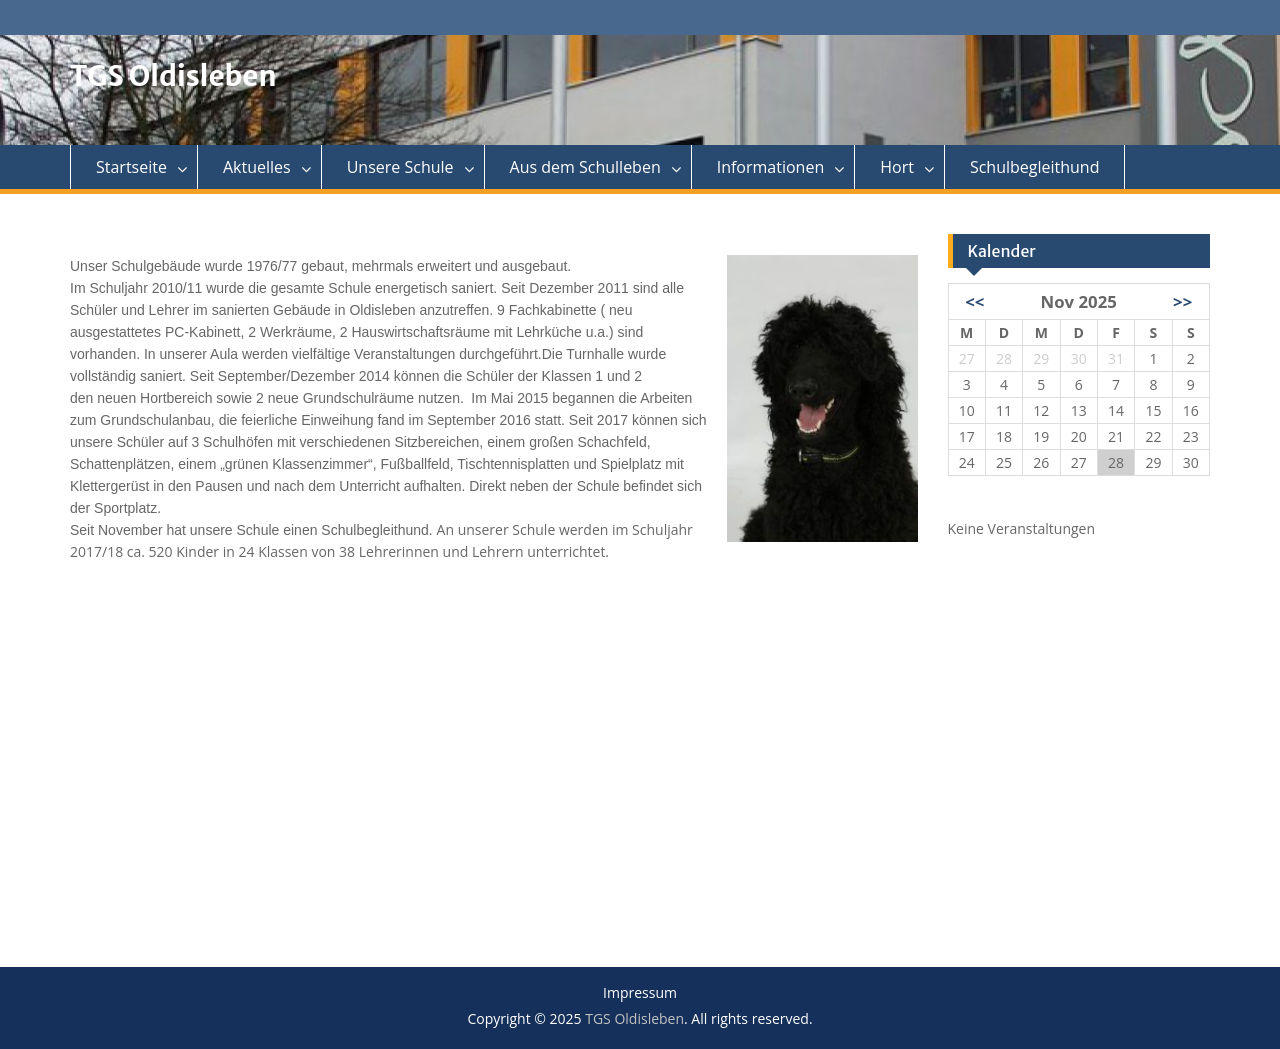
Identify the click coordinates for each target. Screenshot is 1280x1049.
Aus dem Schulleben (585, 167)
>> (1182, 301)
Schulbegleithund (1035, 167)
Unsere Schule (400, 167)
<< (974, 301)
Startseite (131, 167)
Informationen (771, 167)
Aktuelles (257, 167)
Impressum (640, 993)
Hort (897, 167)
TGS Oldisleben (173, 76)
